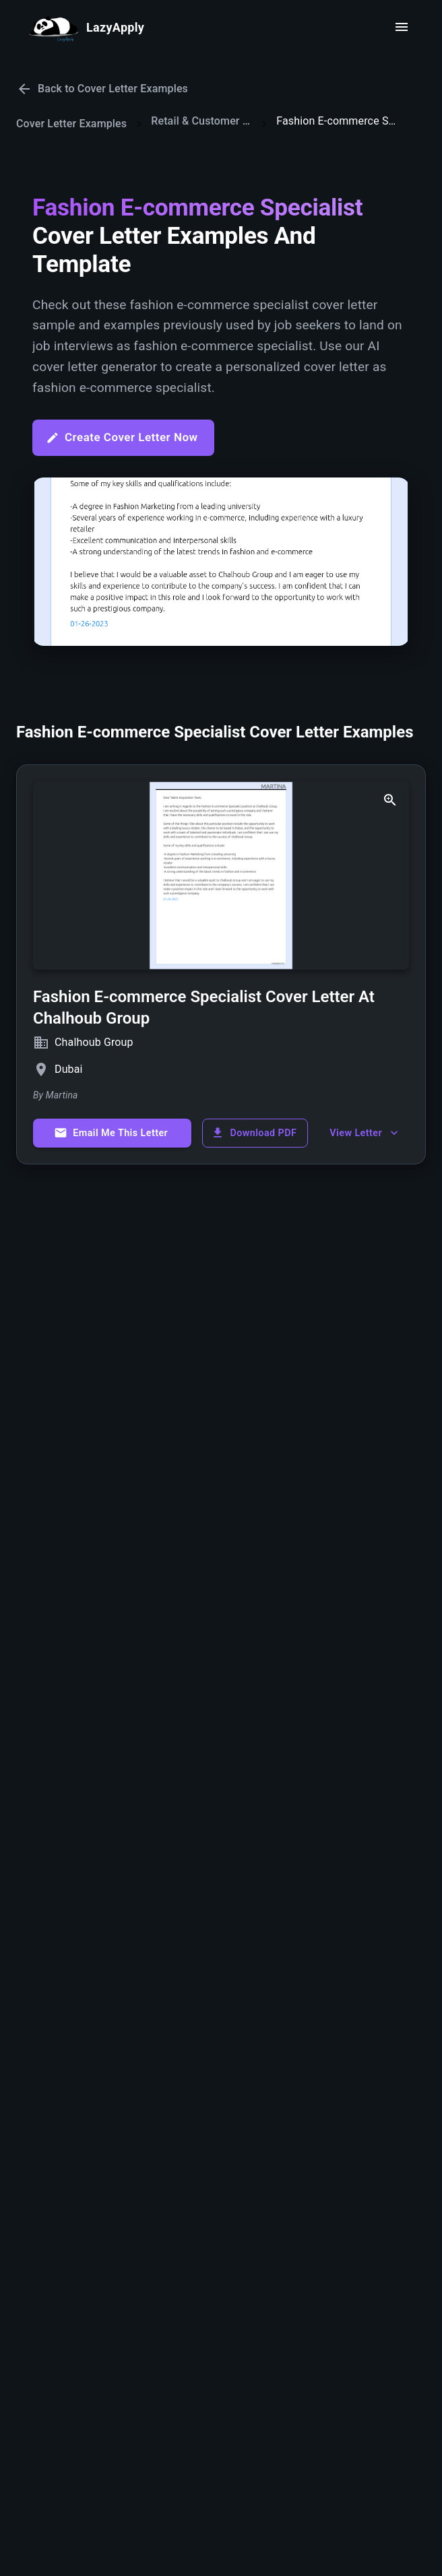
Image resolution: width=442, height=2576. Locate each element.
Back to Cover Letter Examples (102, 89)
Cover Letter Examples (71, 123)
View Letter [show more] (365, 1133)
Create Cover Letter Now (122, 437)
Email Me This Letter (111, 1133)
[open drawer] (401, 26)
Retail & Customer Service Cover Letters (201, 120)
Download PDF (253, 1133)
